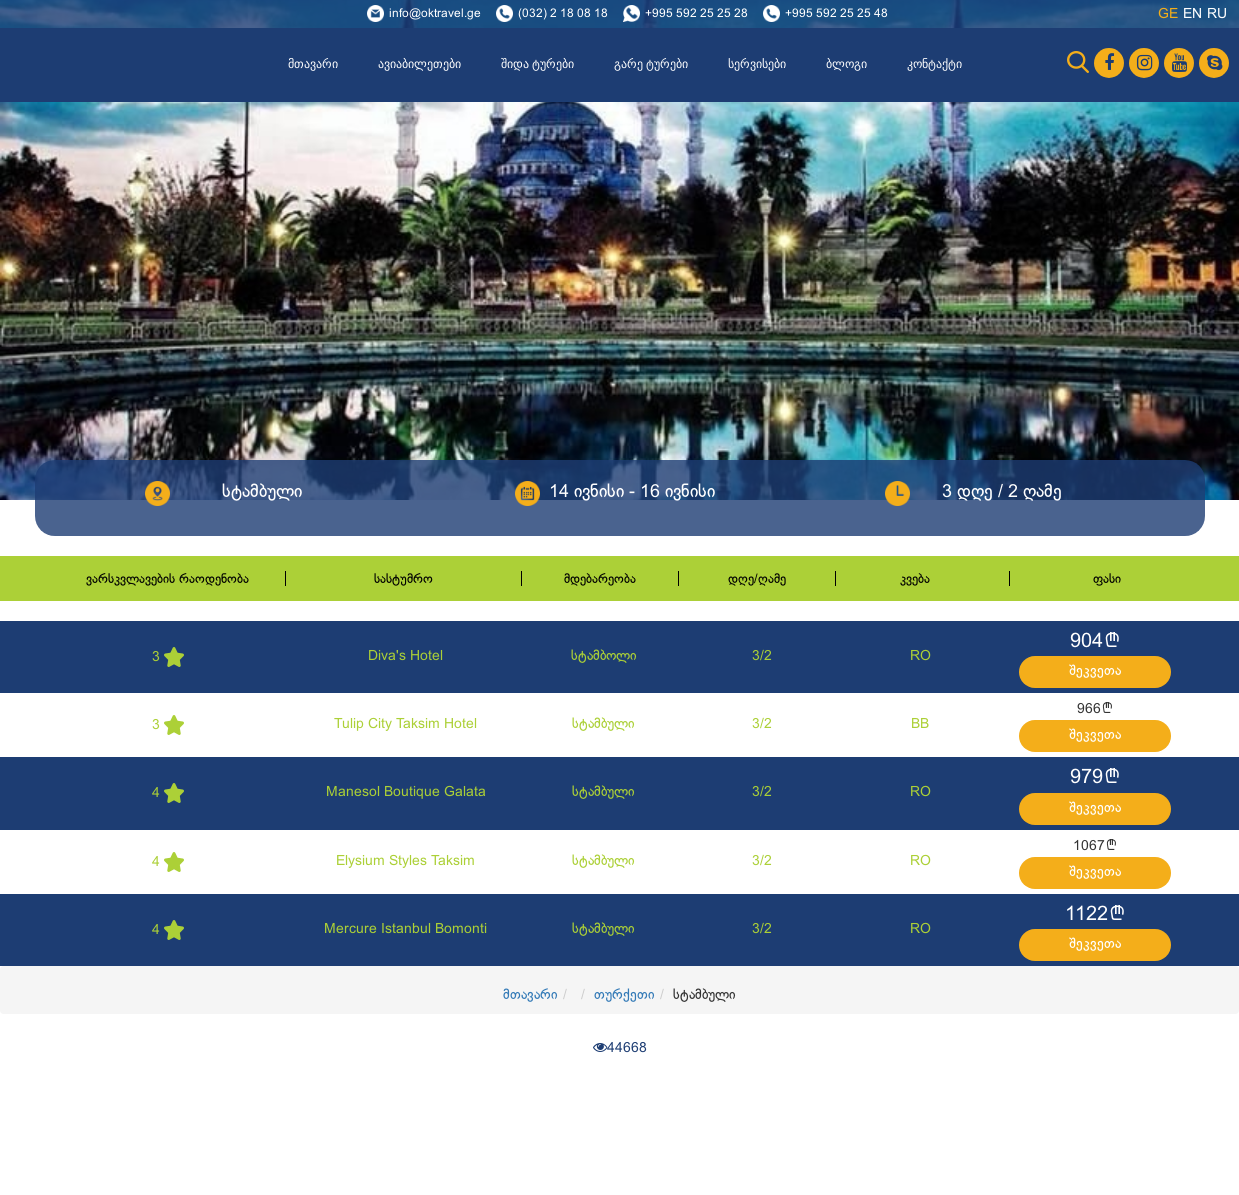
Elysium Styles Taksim (405, 861)
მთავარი (313, 64)
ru (1217, 14)
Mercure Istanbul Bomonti (405, 929)
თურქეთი (624, 995)
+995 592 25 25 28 (696, 14)
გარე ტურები (651, 64)
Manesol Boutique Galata (406, 792)
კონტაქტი (934, 64)
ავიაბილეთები (419, 64)
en (1192, 14)
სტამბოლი (604, 656)
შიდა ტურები (537, 64)
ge (1168, 14)
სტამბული (603, 724)
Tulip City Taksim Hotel (405, 724)
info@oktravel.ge (435, 14)
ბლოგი (846, 64)
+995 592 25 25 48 (836, 14)
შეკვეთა (1095, 671)
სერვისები (757, 64)
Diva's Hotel (405, 656)
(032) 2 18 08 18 (563, 14)
